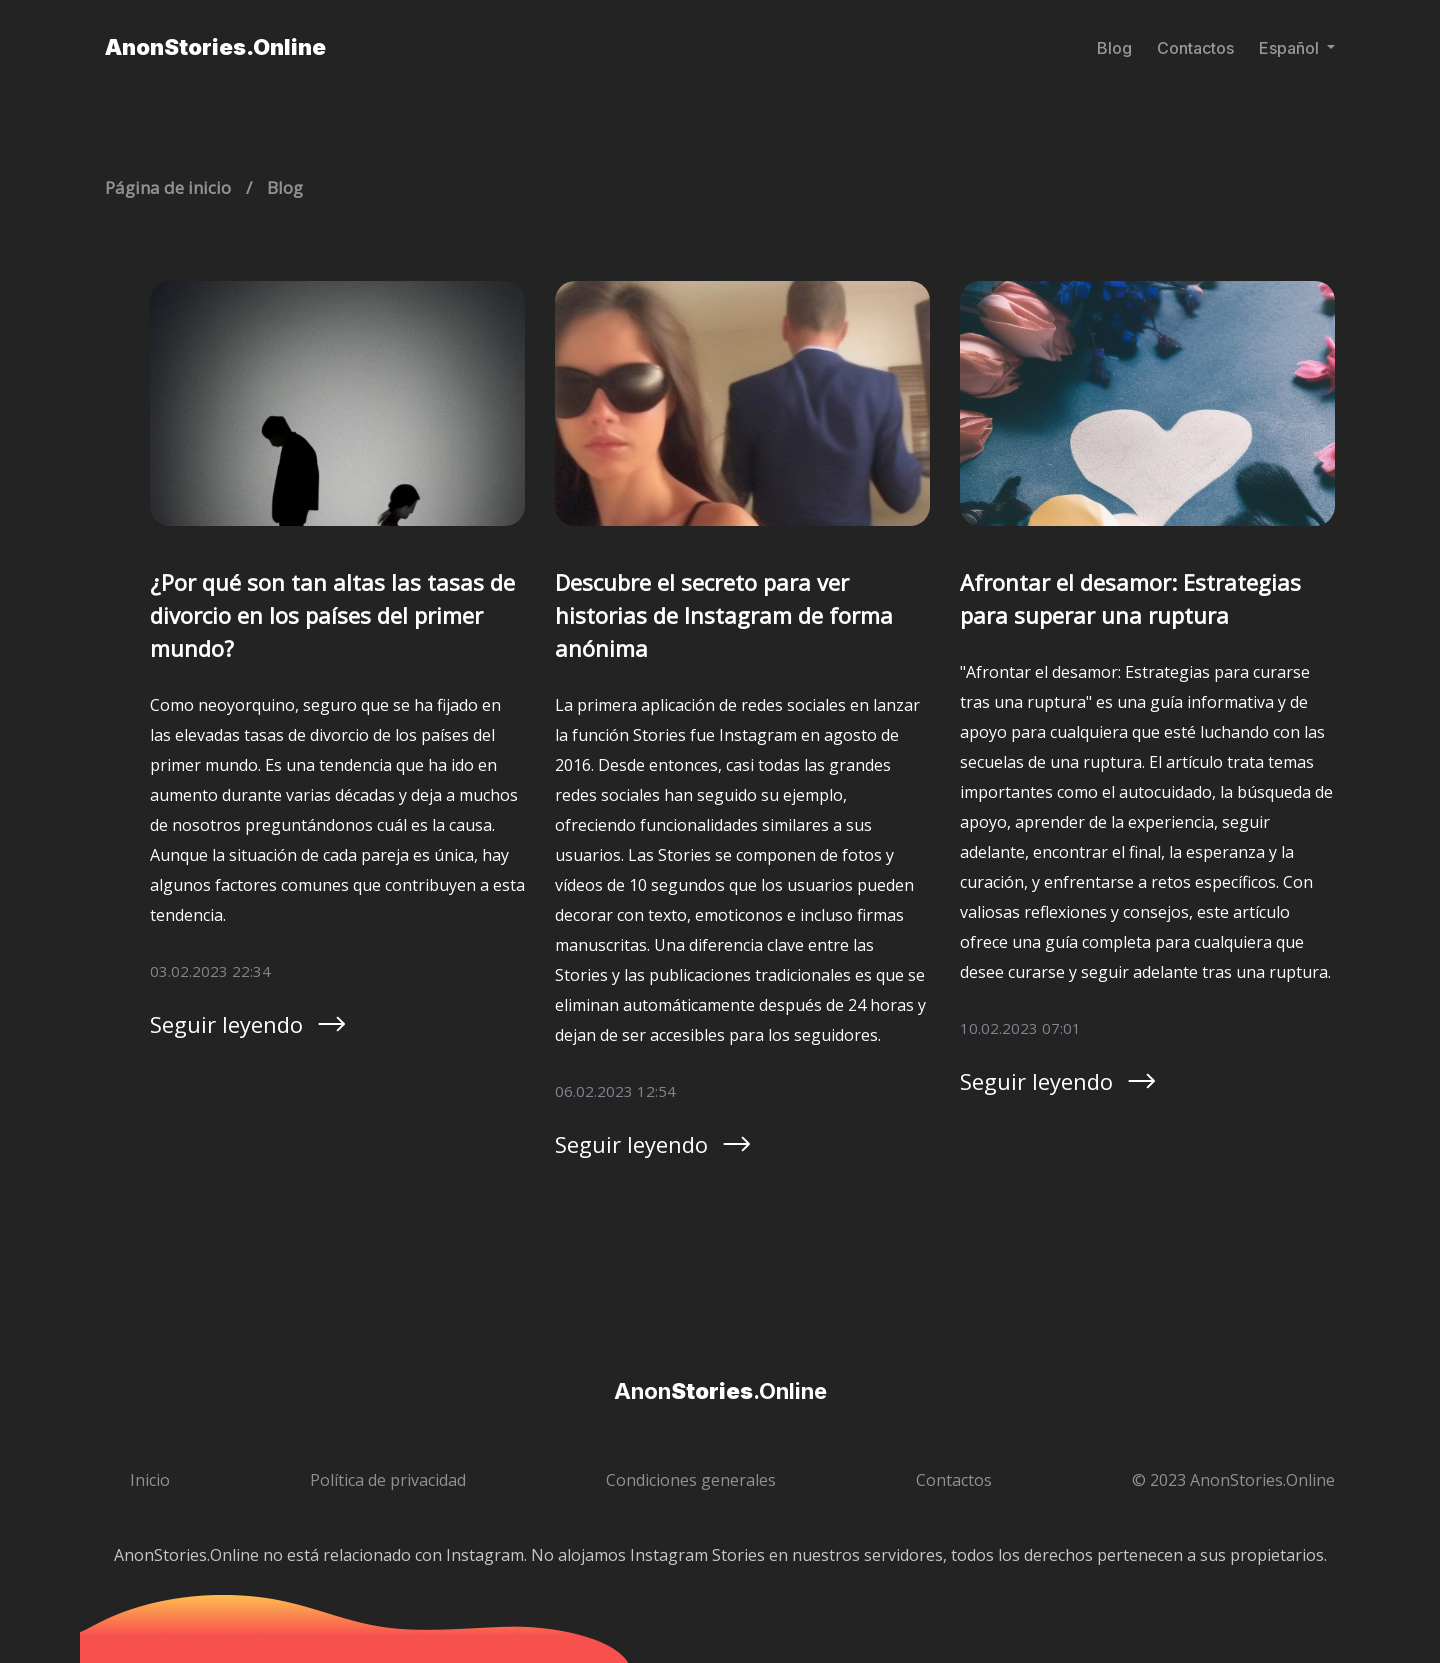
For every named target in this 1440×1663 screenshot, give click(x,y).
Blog (1114, 48)
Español (1291, 48)
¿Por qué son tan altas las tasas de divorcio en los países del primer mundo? (332, 615)
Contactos (1195, 48)
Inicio (150, 1480)
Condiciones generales (691, 1480)
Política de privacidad (388, 1480)
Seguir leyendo (249, 1024)
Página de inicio (168, 187)
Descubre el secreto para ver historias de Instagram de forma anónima (724, 615)
